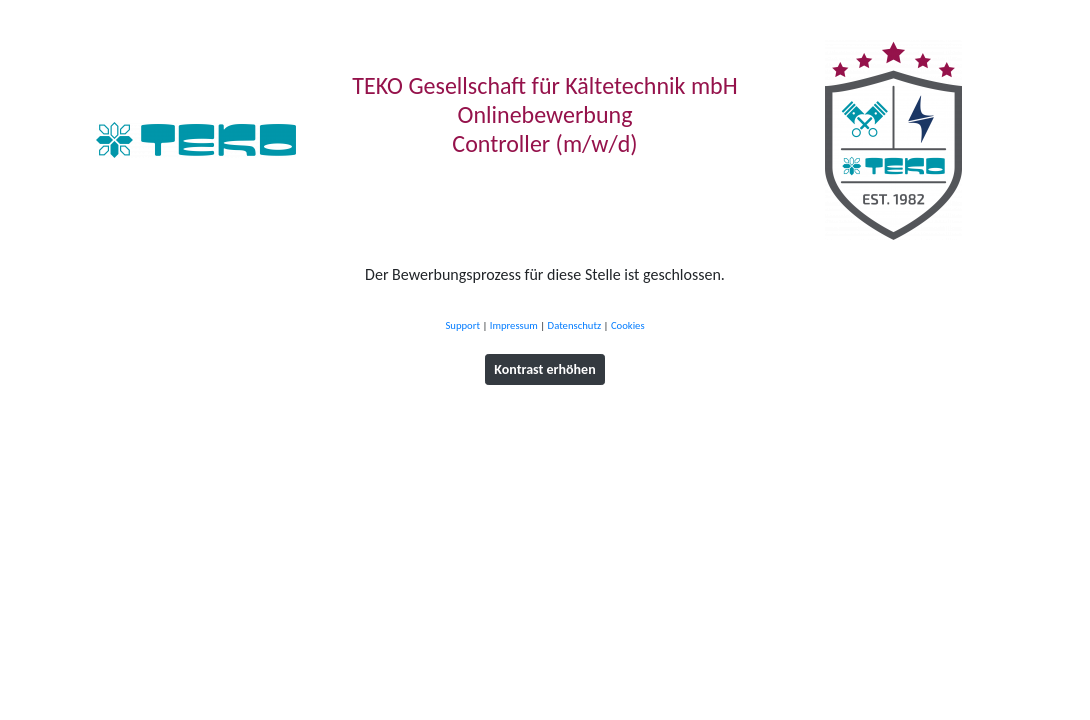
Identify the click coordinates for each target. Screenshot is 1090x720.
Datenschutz (575, 325)
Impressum (514, 325)
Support (462, 325)
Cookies (628, 325)
